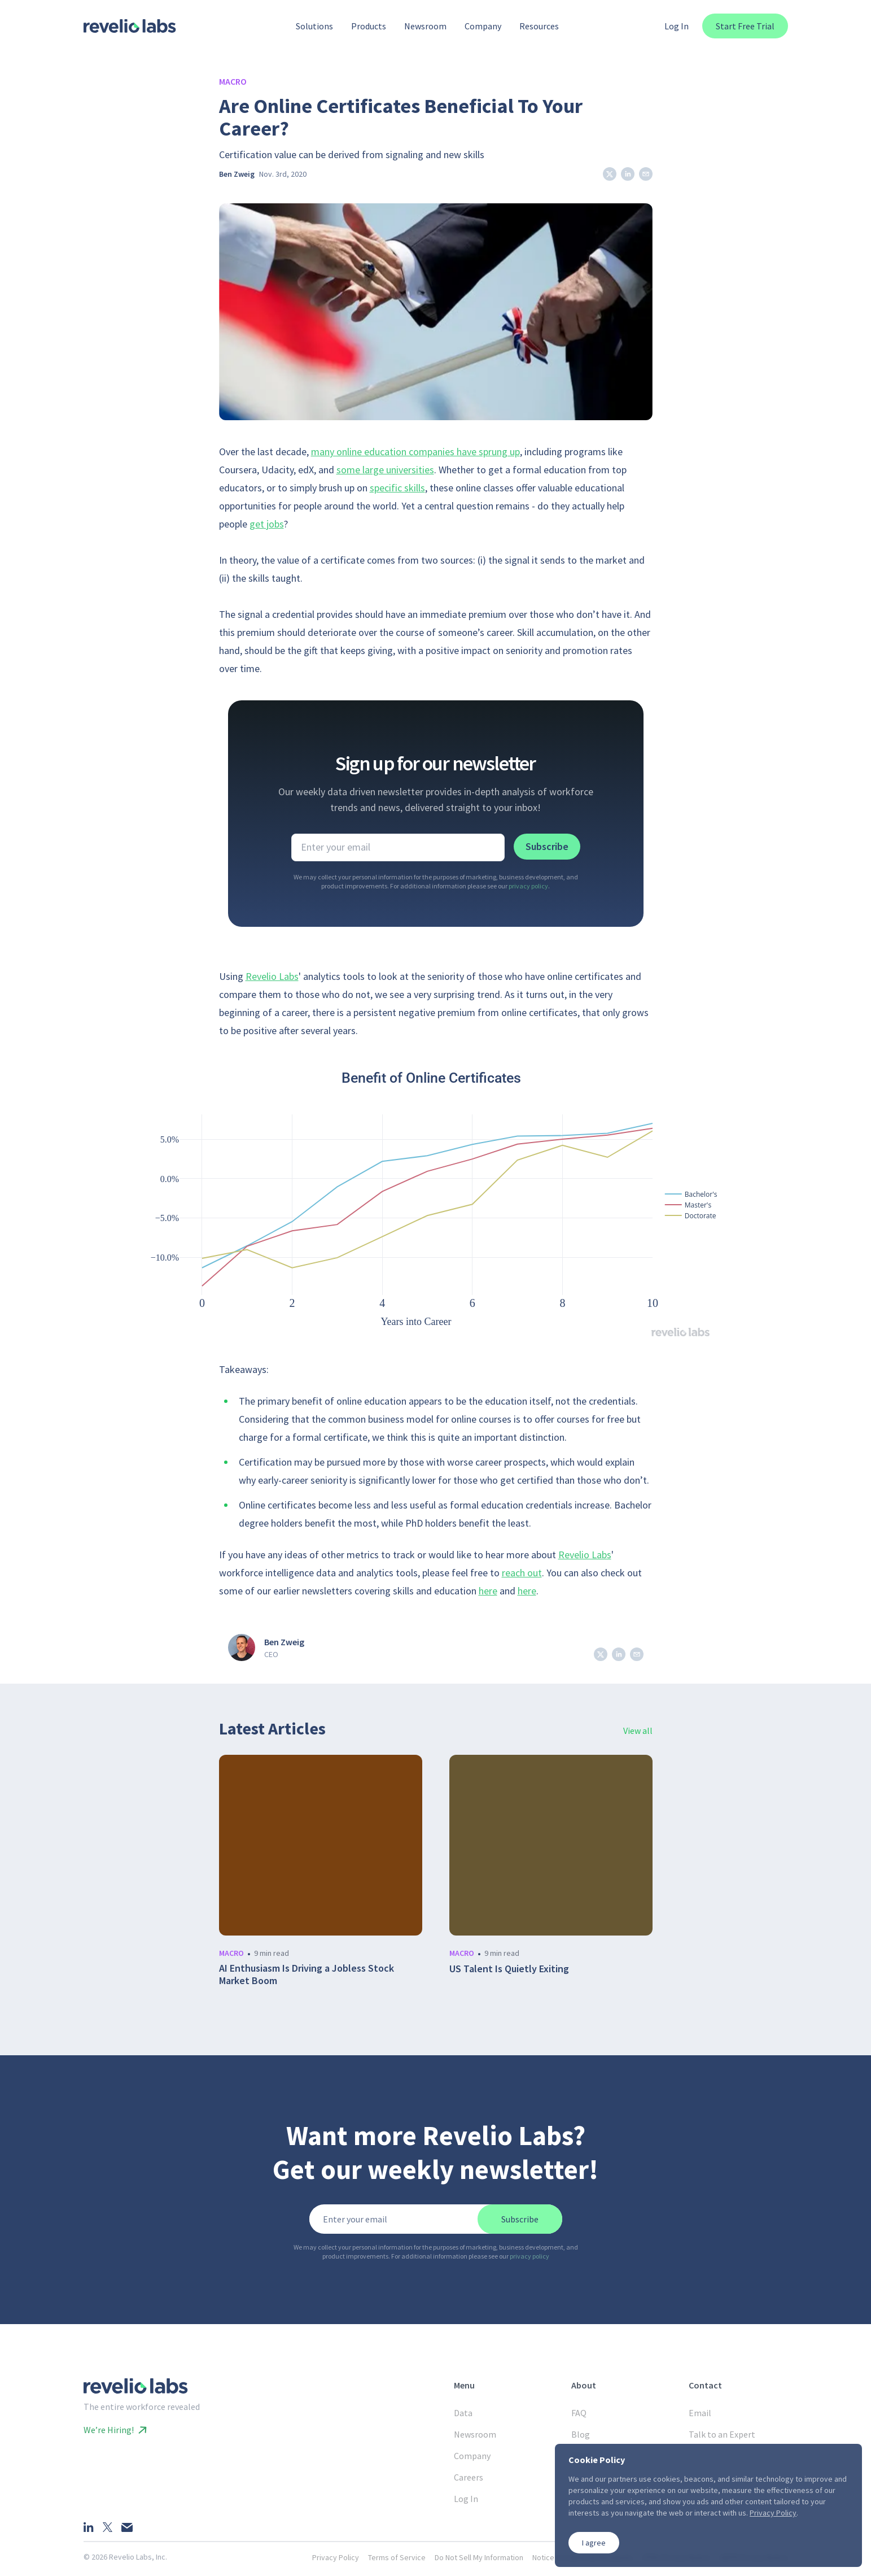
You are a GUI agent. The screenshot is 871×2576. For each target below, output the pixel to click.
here (488, 1590)
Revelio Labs (272, 976)
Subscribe (547, 846)
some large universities (385, 469)
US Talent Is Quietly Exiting (509, 1969)
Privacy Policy (335, 2557)
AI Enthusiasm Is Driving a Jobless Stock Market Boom (306, 1974)
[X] (107, 2527)
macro (231, 1953)
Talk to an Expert (722, 2434)
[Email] (127, 2527)
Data (463, 2412)
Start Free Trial (745, 26)
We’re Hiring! (115, 2429)
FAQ (578, 2412)
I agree (594, 2543)
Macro (233, 81)
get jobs (267, 523)
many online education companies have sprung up (415, 451)
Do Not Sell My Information (479, 2557)
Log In (676, 26)
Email (700, 2412)
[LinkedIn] (89, 2527)
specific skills (397, 487)
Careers (468, 2477)
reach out (522, 1572)
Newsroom (475, 2434)
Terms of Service (397, 2557)
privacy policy (528, 886)
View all (638, 1730)
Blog (580, 2434)
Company (472, 2455)
